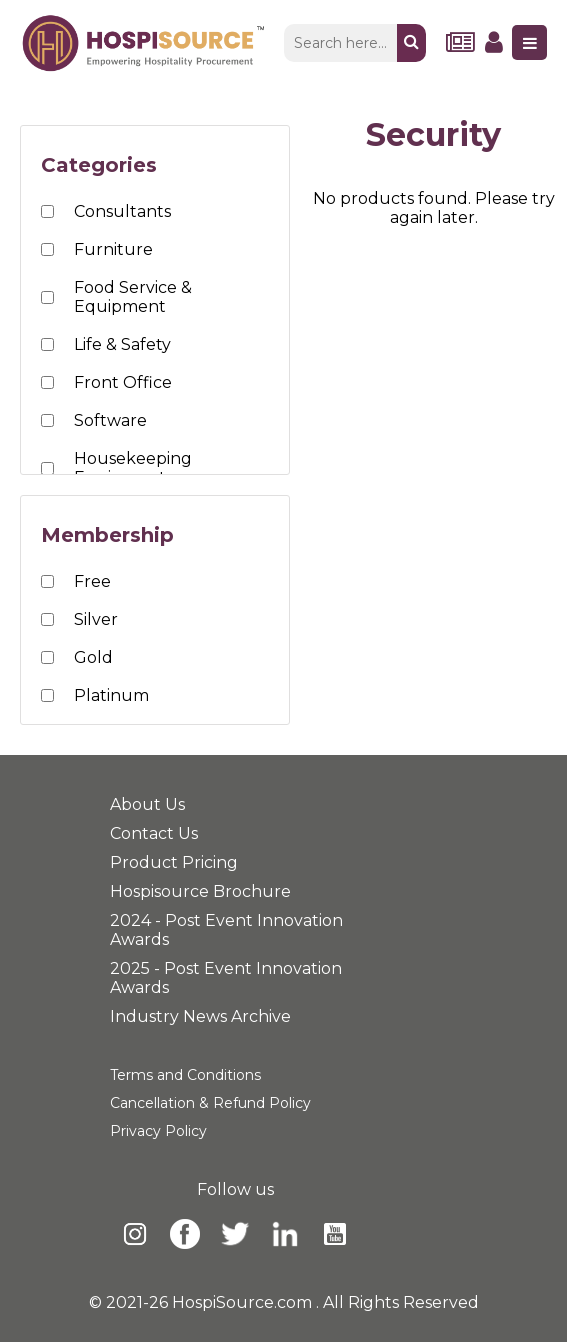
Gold (93, 657)
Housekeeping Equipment (133, 468)
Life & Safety (122, 344)
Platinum (111, 695)
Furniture (113, 249)
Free (92, 581)
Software (110, 420)
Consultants (122, 211)
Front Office (123, 382)
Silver (96, 619)
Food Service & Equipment (133, 297)
